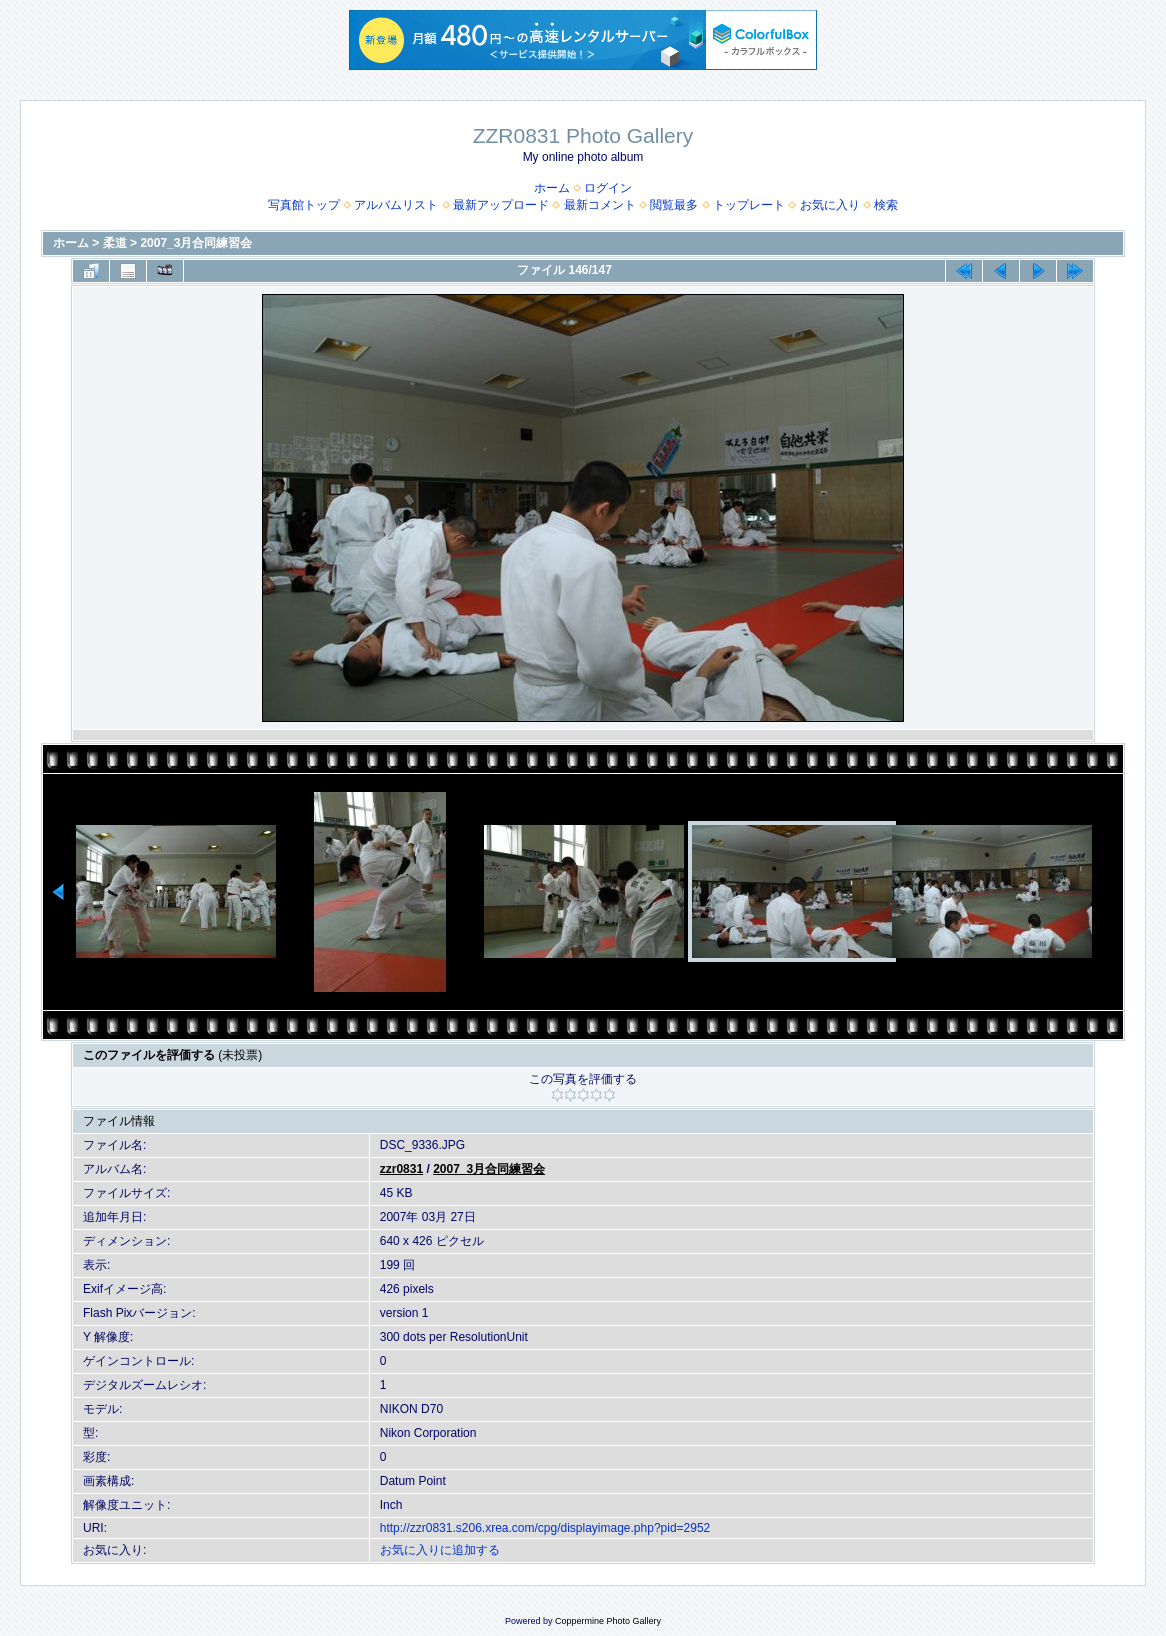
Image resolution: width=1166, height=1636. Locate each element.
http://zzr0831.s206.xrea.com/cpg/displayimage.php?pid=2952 (545, 1528)
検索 (886, 205)
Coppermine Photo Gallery (608, 1621)
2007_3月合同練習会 (196, 243)
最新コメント (600, 205)
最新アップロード (501, 205)
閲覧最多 (674, 205)
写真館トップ (304, 205)
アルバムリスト (396, 205)
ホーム (552, 188)
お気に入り (830, 205)
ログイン (608, 188)
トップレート (749, 205)
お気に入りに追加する (440, 1550)
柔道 (115, 243)
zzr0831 (401, 1169)
